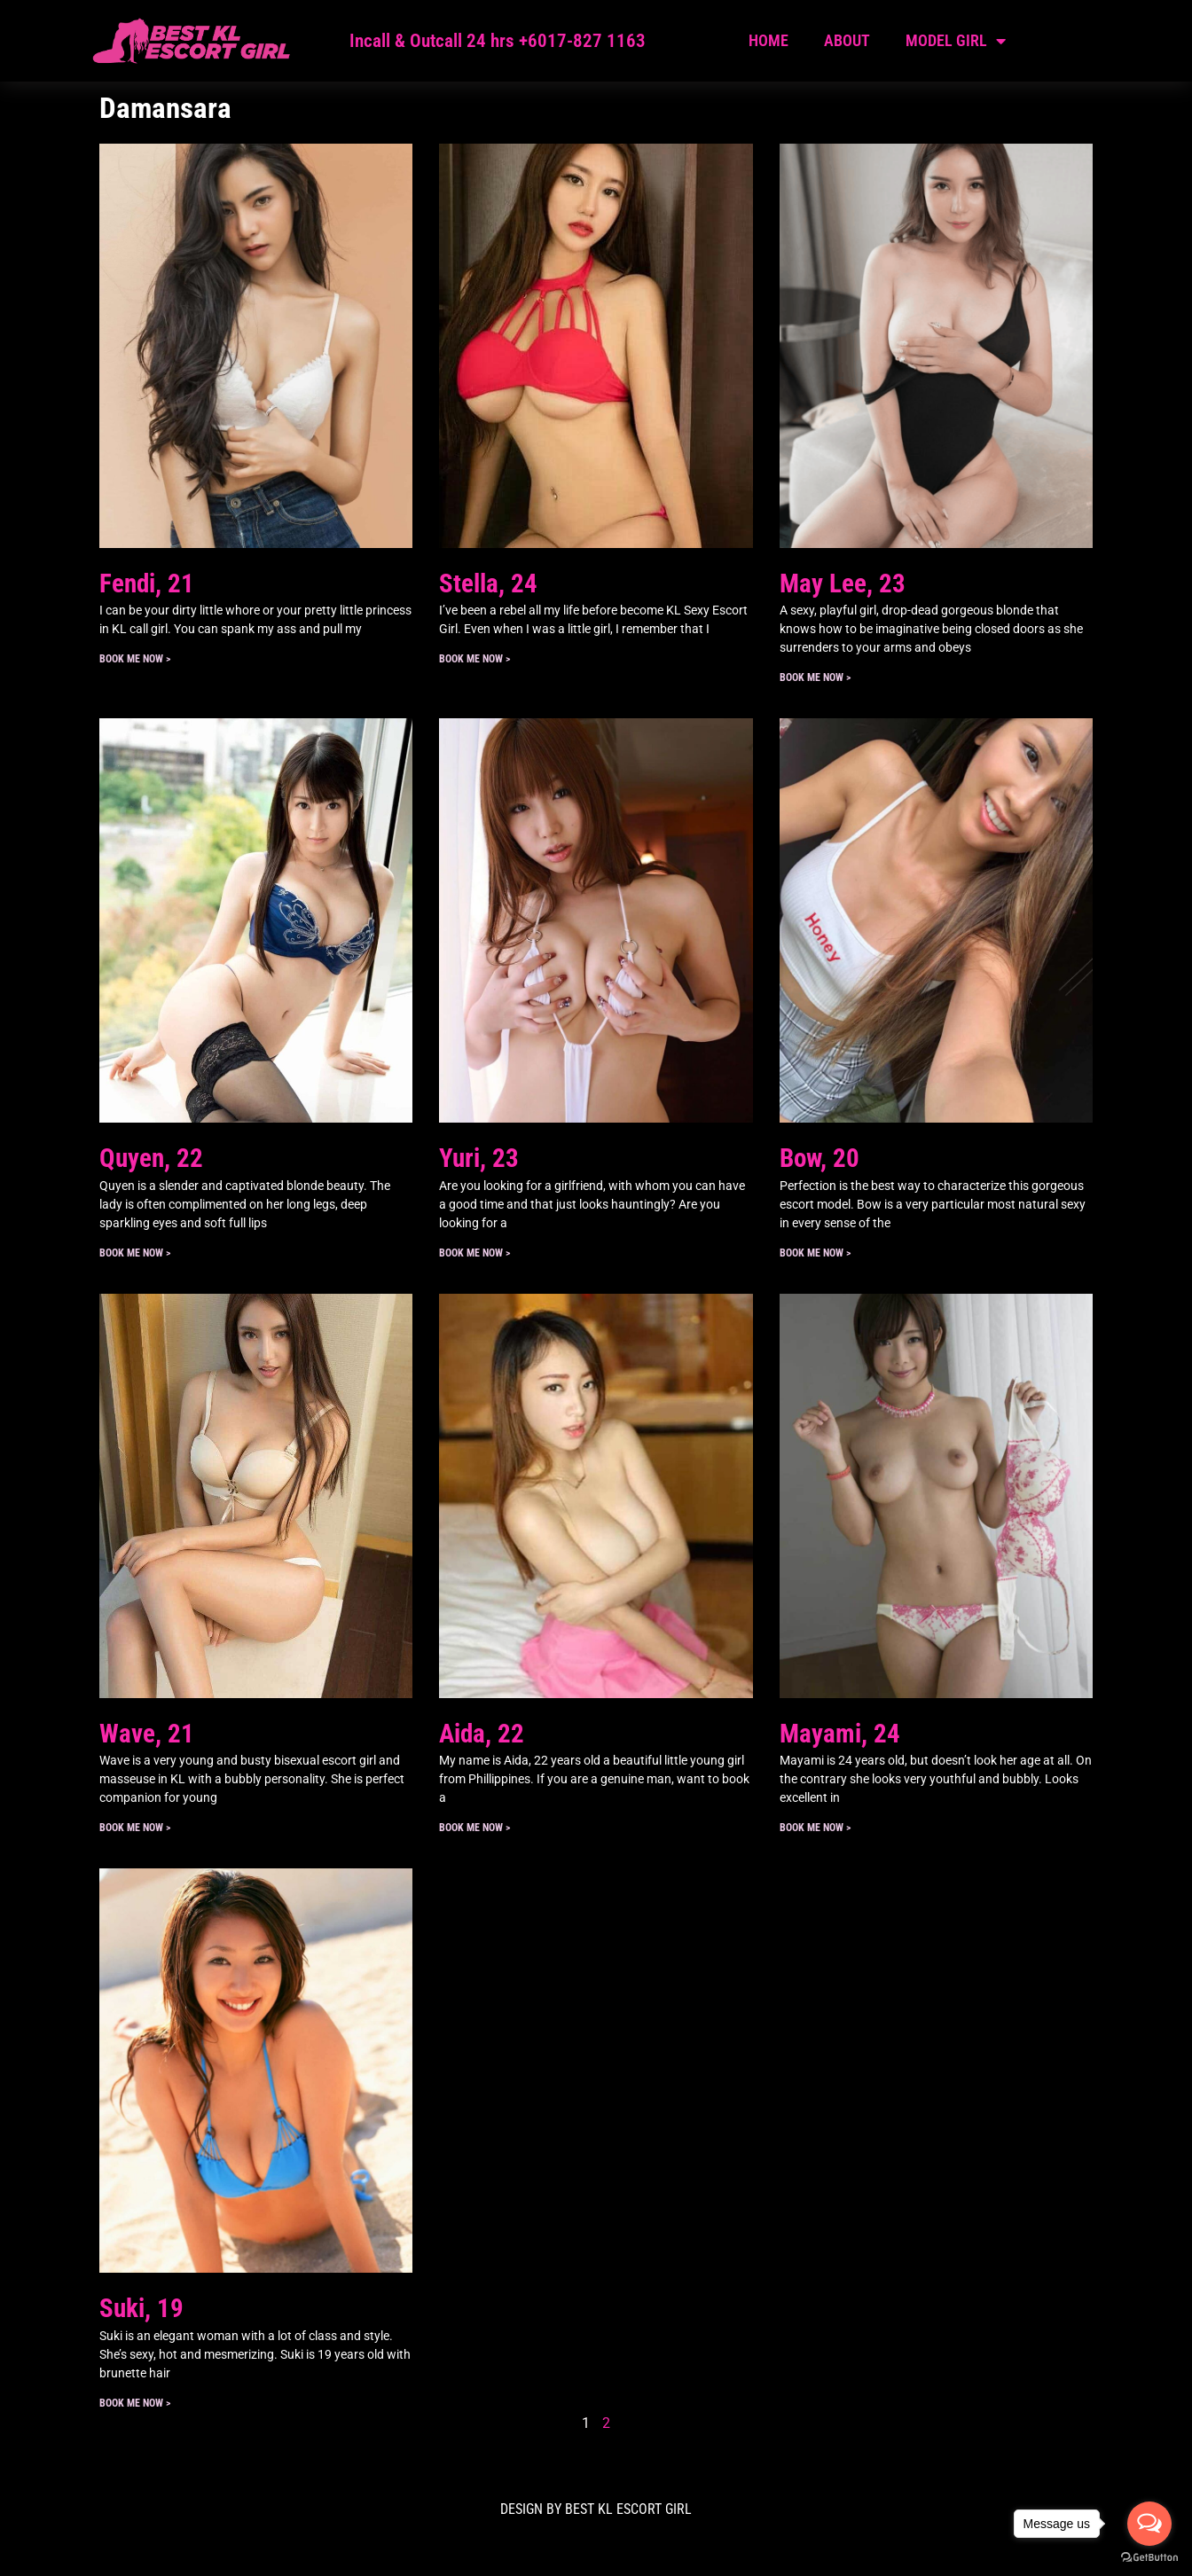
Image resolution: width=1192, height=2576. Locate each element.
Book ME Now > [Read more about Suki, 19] (134, 2403)
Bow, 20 (819, 1158)
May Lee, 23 (843, 583)
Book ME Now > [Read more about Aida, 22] (474, 1827)
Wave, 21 (146, 1734)
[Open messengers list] (1149, 2524)
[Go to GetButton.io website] (1149, 2558)
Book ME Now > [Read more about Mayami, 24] (815, 1827)
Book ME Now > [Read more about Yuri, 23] (474, 1253)
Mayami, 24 (840, 1734)
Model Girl (956, 41)
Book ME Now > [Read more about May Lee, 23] (815, 677)
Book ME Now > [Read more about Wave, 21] (134, 1827)
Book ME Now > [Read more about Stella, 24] (474, 659)
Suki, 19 (141, 2308)
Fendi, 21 (146, 583)
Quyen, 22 (151, 1158)
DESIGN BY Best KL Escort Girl (596, 2509)
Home (768, 40)
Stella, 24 (488, 583)
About (847, 40)
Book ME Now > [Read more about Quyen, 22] (134, 1253)
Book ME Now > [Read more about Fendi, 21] (134, 659)
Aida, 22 (481, 1734)
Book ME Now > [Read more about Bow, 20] (815, 1253)
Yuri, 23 (479, 1158)
